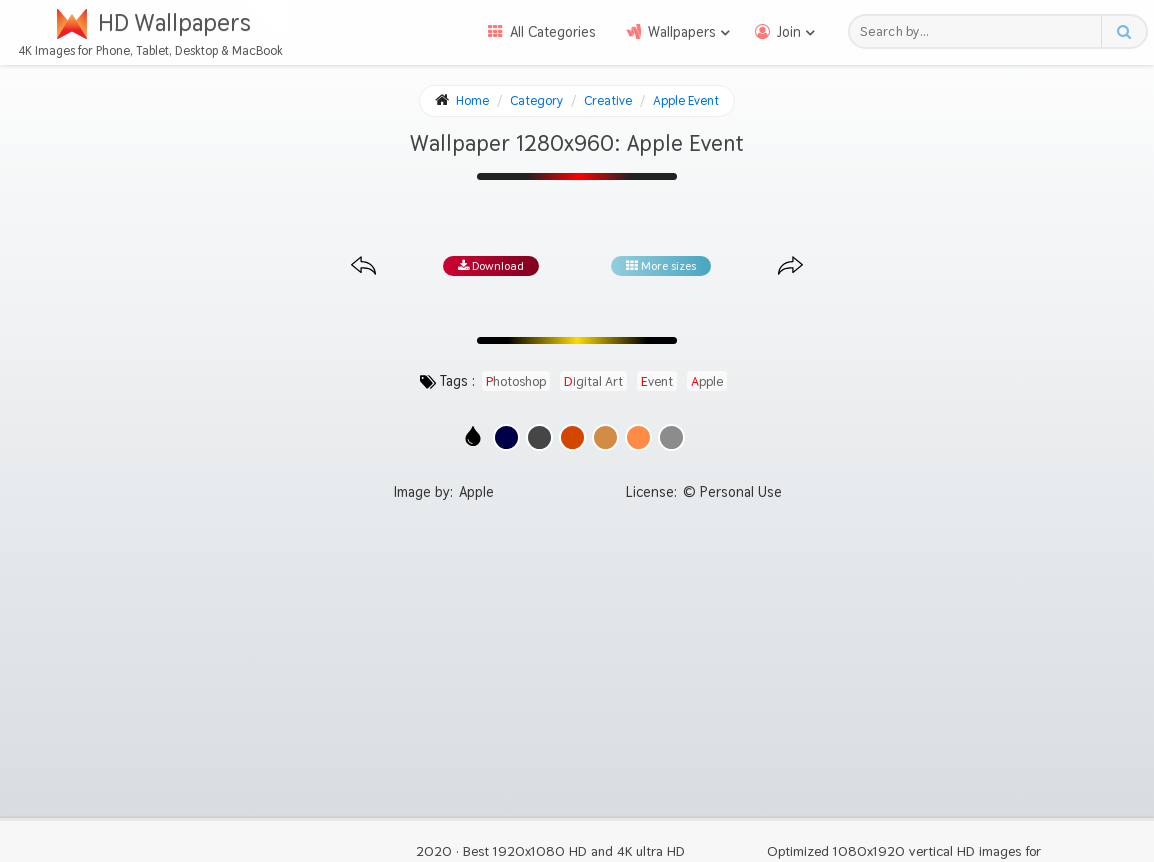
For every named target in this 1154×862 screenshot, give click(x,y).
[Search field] (980, 31)
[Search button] (1123, 31)
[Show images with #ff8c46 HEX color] (638, 437)
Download (491, 266)
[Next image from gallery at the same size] (790, 266)
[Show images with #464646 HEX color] (539, 437)
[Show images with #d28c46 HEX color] (605, 437)
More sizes (661, 266)
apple (707, 381)
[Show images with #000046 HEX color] (506, 437)
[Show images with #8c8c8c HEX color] (671, 437)
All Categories (553, 32)
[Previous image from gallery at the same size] (363, 266)
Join (789, 32)
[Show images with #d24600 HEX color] (572, 437)
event (657, 381)
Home (472, 100)
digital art (593, 381)
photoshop (516, 381)
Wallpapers (682, 32)
